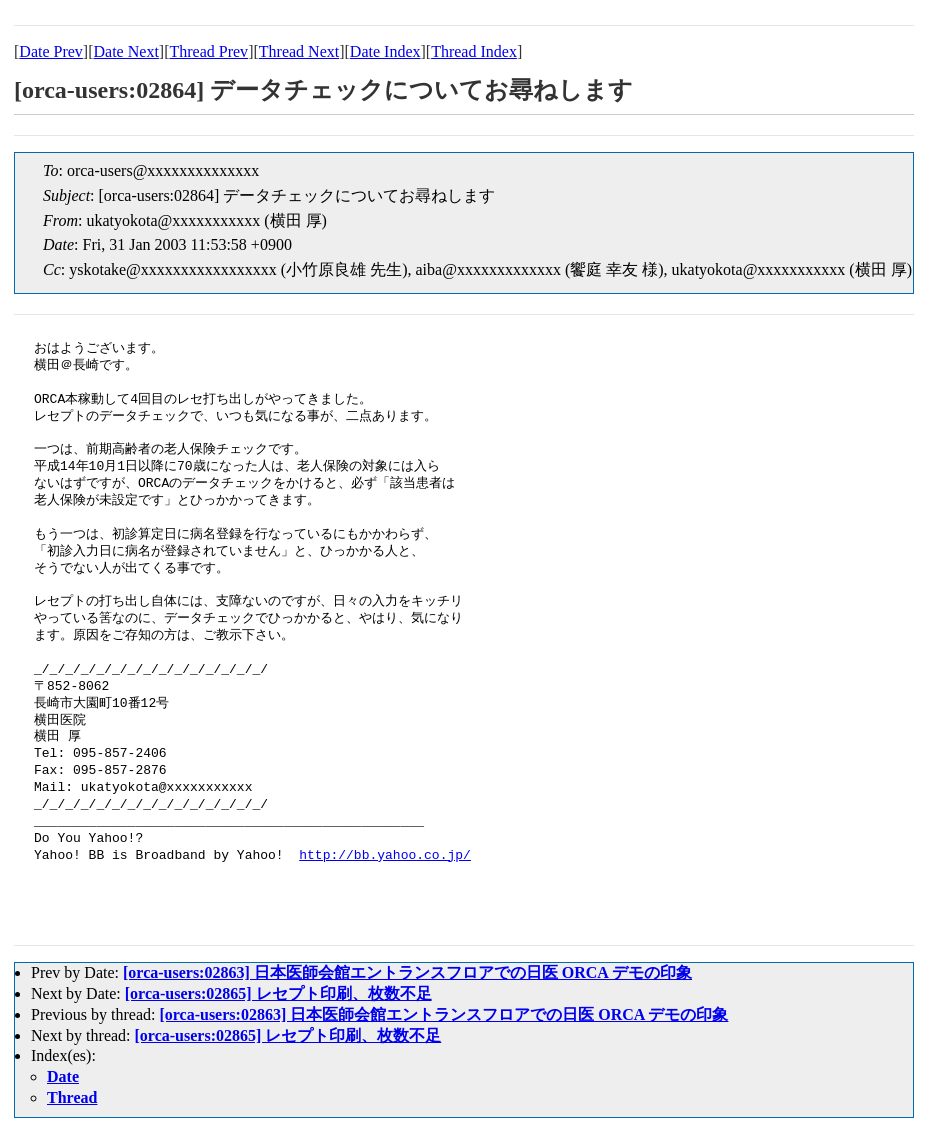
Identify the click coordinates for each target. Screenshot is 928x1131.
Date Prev (51, 51)
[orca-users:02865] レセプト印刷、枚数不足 (278, 993)
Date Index (385, 51)
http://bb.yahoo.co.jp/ (385, 856)
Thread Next (299, 51)
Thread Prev (208, 51)
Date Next (126, 51)
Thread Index (474, 51)
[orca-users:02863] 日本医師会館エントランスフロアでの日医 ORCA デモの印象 (407, 972)
